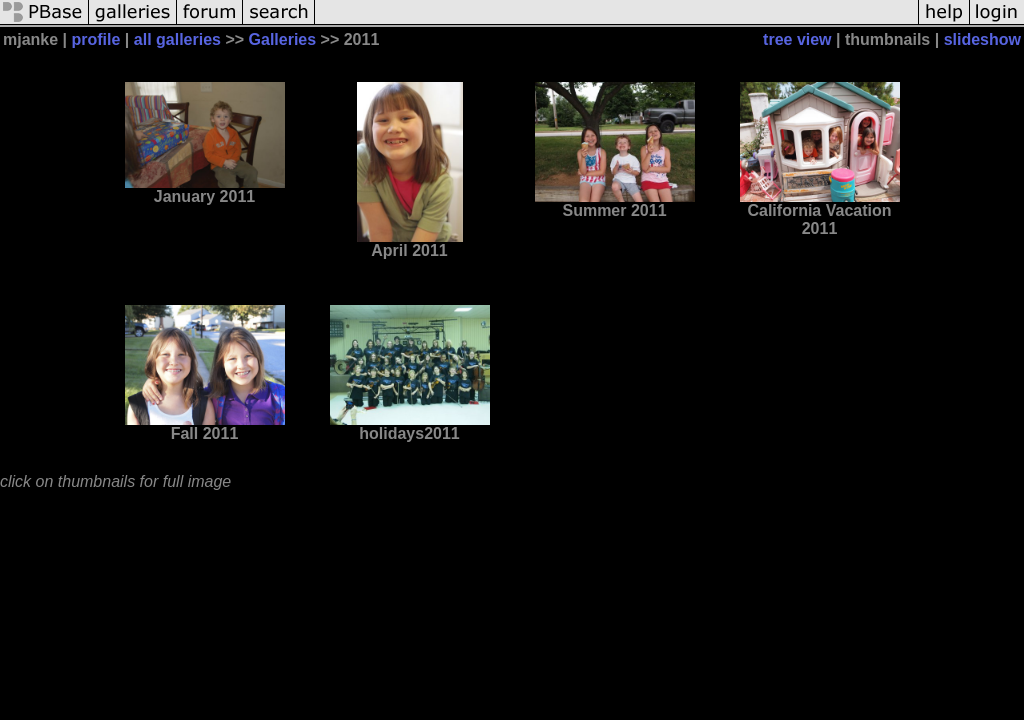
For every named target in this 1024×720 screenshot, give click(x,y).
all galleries (177, 39)
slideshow (982, 39)
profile (96, 39)
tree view (797, 39)
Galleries (283, 39)
